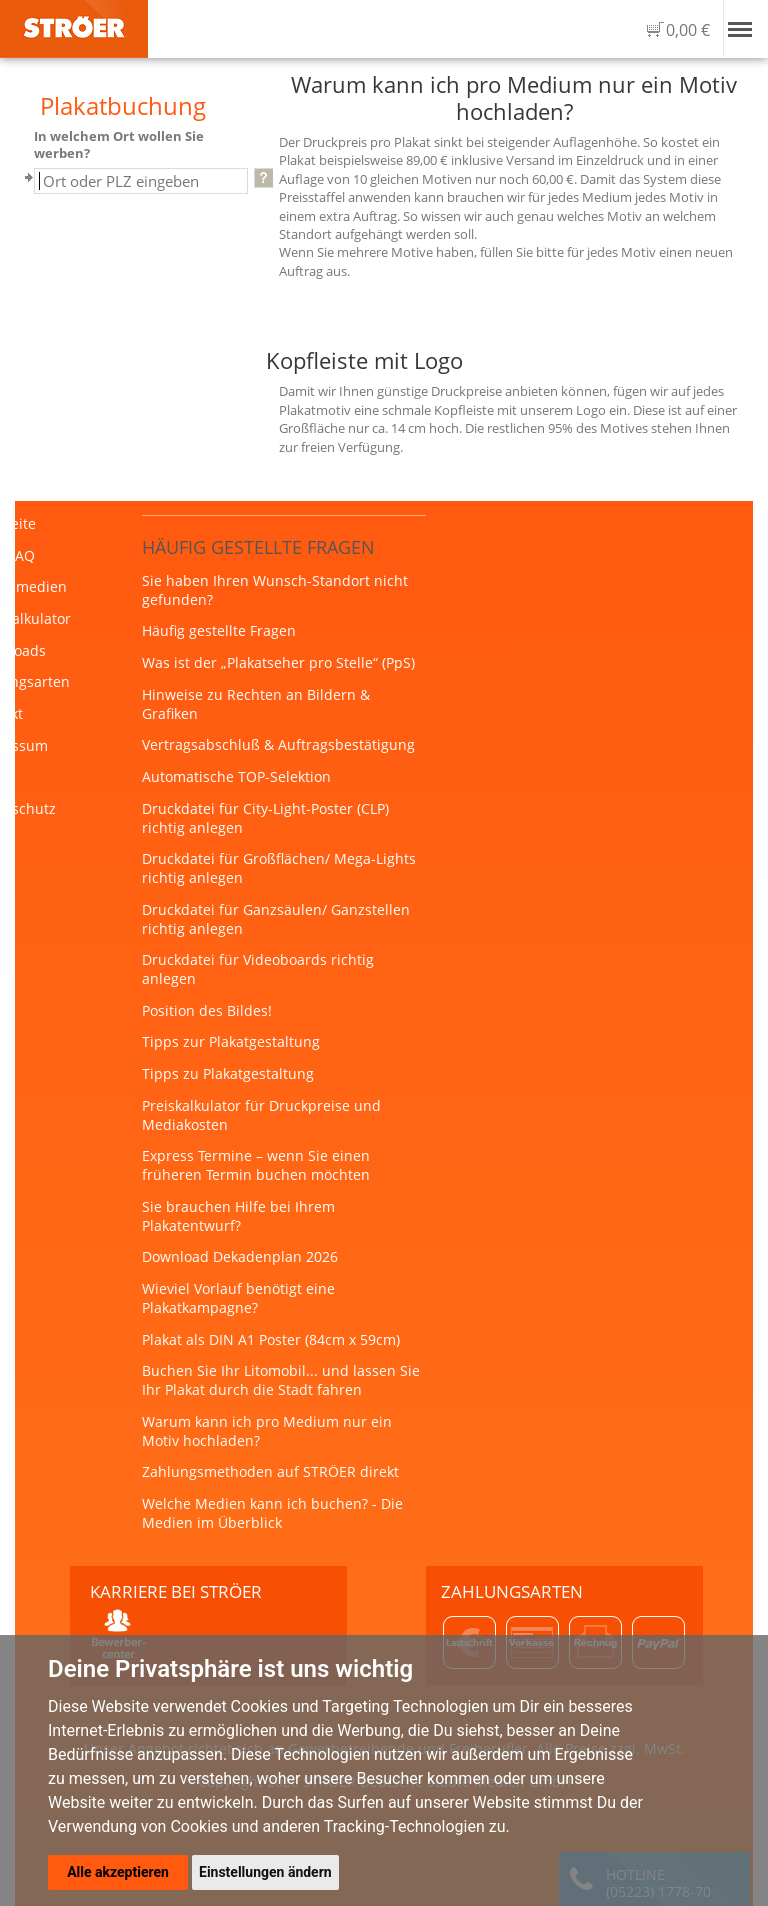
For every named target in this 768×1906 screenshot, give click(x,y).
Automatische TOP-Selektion (236, 776)
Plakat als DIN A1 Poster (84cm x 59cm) (271, 1339)
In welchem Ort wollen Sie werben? (119, 145)
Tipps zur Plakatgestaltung (231, 1041)
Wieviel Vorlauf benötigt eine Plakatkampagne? (238, 1298)
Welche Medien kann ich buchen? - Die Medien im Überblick (272, 1513)
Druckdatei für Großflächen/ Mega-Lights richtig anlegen (279, 868)
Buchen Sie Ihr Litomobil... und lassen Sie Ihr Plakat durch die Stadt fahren (281, 1380)
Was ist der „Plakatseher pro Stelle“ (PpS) (278, 662)
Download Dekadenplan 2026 (240, 1256)
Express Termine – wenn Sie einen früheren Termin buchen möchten (256, 1165)
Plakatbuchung (123, 106)
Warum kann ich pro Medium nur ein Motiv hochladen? (267, 1431)
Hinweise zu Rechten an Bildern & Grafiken (256, 704)
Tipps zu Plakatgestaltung (228, 1073)
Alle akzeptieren (118, 1872)
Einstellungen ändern (265, 1872)
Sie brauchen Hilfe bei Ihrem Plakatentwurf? (238, 1216)
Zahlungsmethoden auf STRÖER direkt (270, 1471)
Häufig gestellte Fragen (219, 630)
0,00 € (688, 30)
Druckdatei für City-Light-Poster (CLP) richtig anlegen (265, 818)
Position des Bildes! (207, 1010)
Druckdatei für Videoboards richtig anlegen (258, 969)
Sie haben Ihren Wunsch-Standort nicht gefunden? (275, 590)
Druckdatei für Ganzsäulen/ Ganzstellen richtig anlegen (276, 919)
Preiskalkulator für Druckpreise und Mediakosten (261, 1115)
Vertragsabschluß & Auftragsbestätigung (278, 744)
